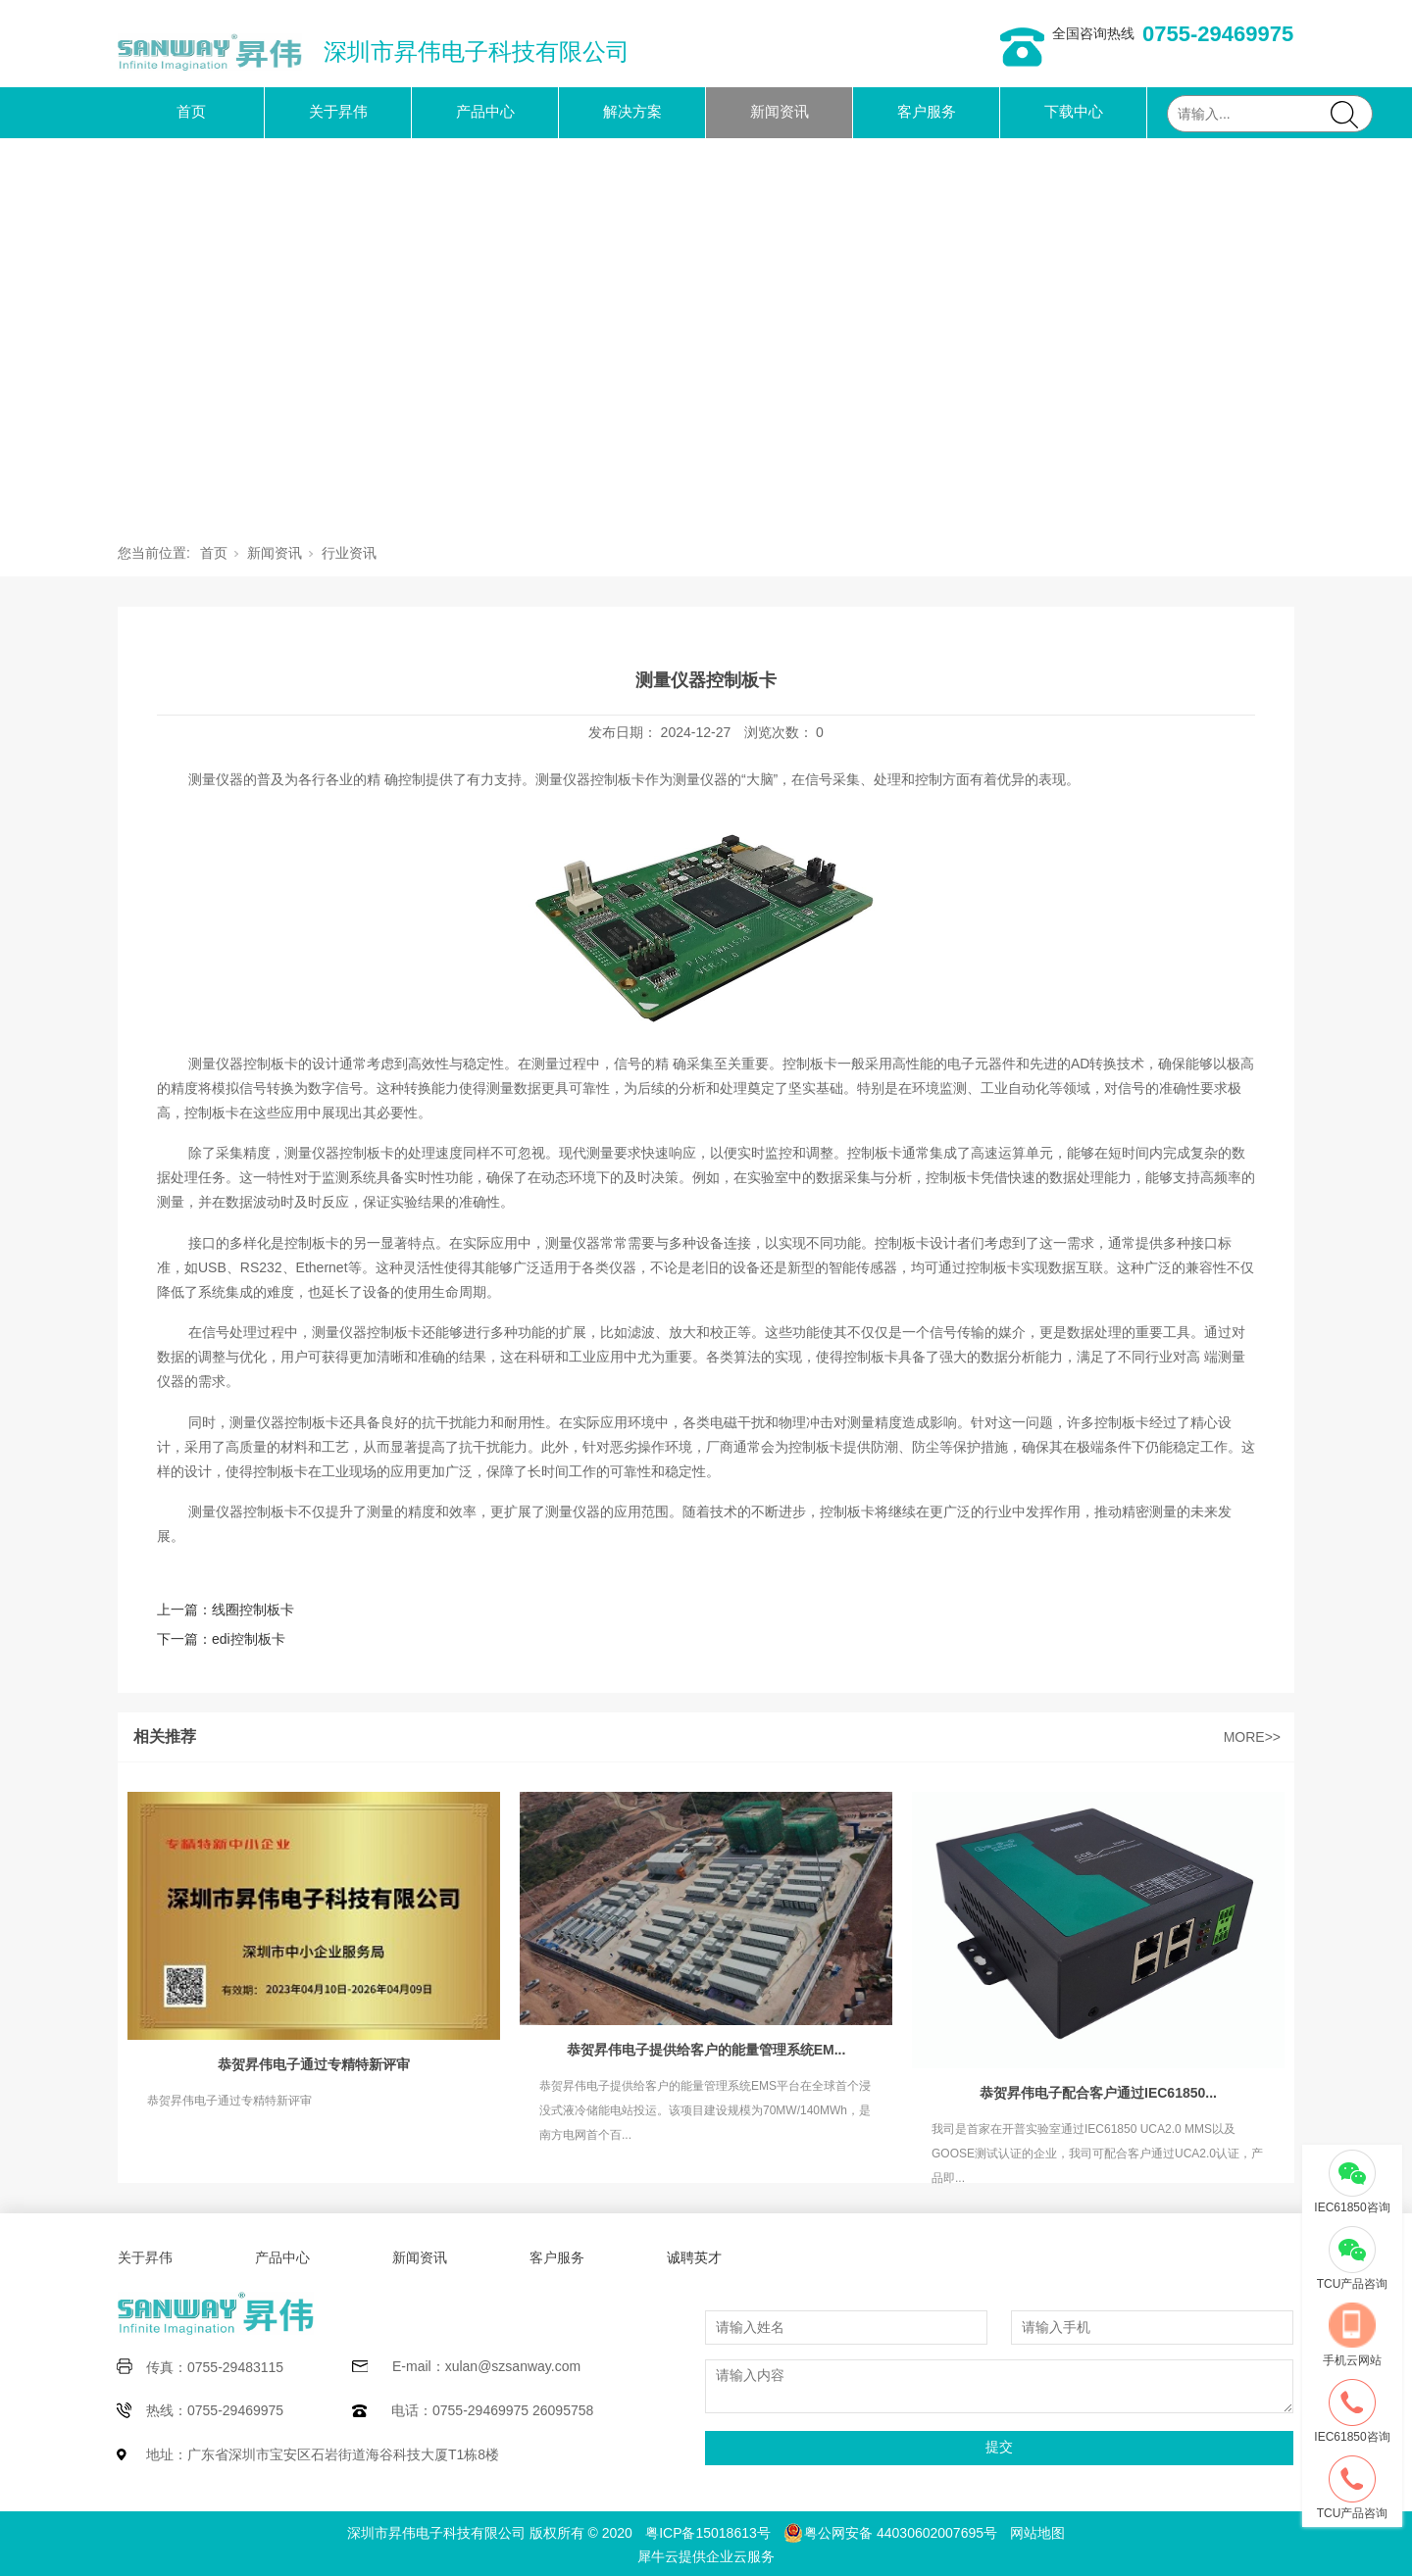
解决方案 (632, 111)
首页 (191, 111)
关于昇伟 (338, 111)
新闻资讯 (779, 111)
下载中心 (1073, 111)
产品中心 (485, 111)
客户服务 (926, 111)
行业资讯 (349, 553)
